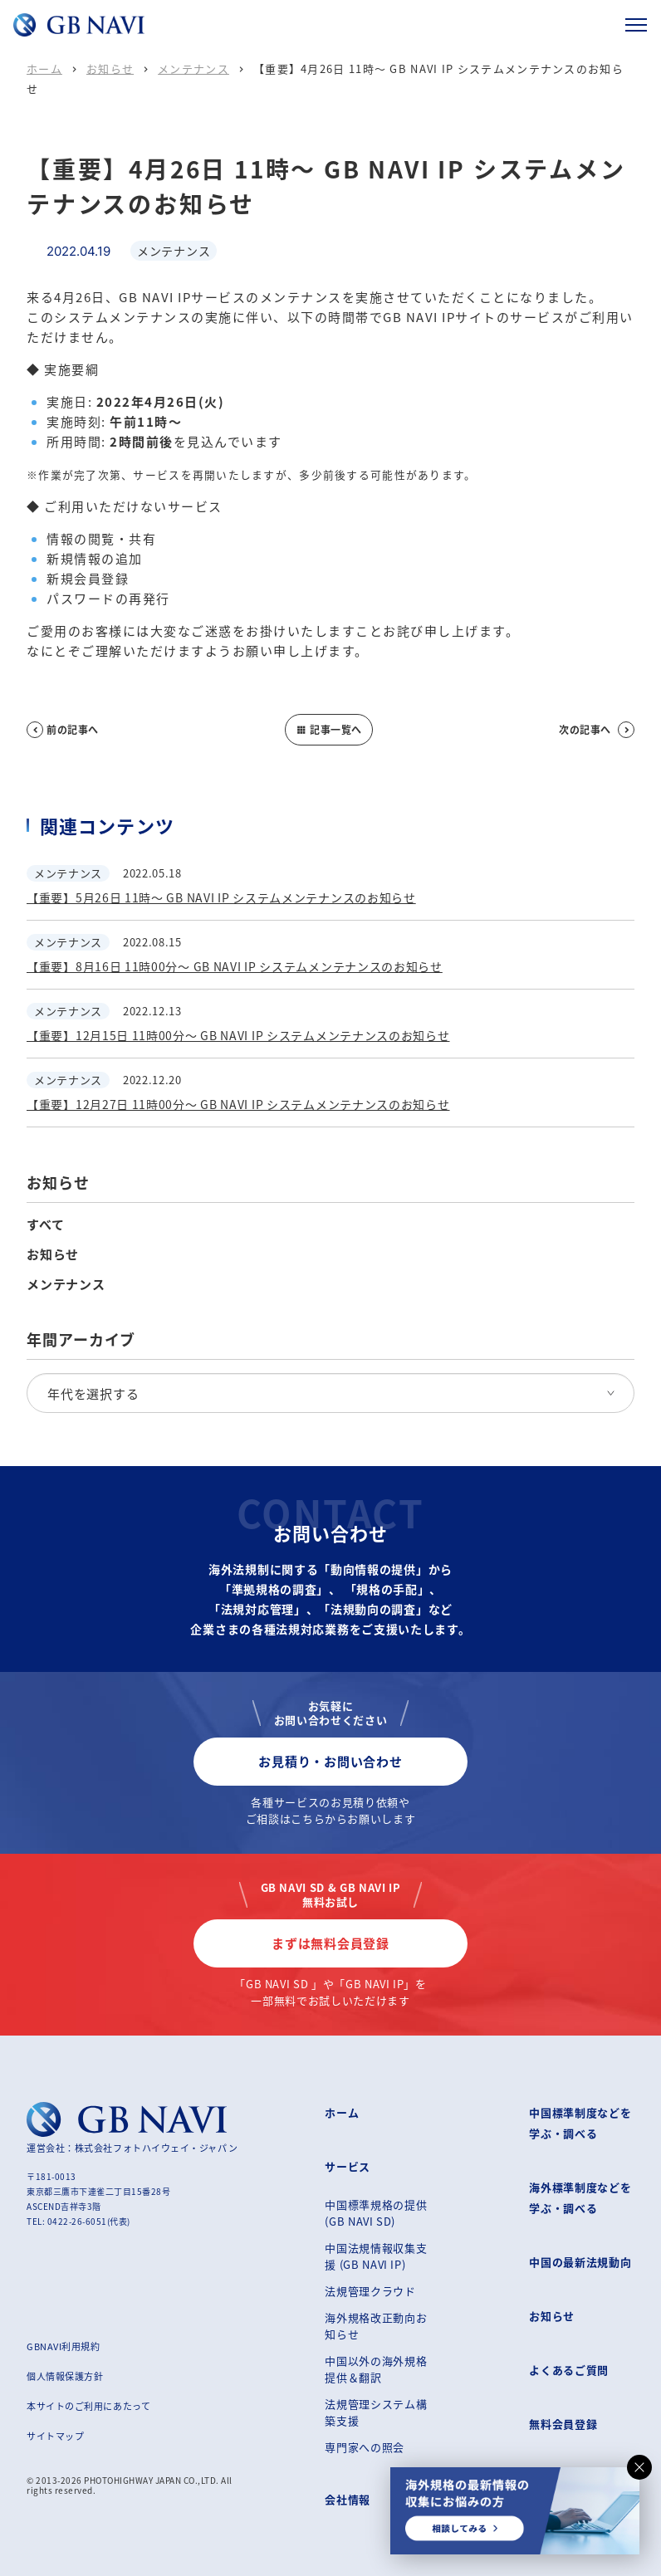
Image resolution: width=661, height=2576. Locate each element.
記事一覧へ (329, 729)
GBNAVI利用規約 (63, 2346)
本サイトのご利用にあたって (88, 2406)
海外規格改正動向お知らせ (376, 2326)
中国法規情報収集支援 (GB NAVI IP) (376, 2256)
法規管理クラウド (370, 2291)
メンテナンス (193, 68)
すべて (45, 1224)
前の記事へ (63, 729)
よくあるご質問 (569, 2370)
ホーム (44, 68)
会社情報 (347, 2499)
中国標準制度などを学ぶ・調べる (580, 2122)
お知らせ (110, 68)
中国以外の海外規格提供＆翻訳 (376, 2369)
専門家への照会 (364, 2447)
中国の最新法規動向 (580, 2262)
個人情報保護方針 (65, 2376)
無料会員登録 (563, 2424)
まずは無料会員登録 (330, 1943)
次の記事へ (596, 729)
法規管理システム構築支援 (376, 2412)
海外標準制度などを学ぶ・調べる (580, 2197)
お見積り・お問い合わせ (330, 1761)
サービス (347, 2166)
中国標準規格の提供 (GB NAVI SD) (376, 2213)
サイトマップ (55, 2436)
